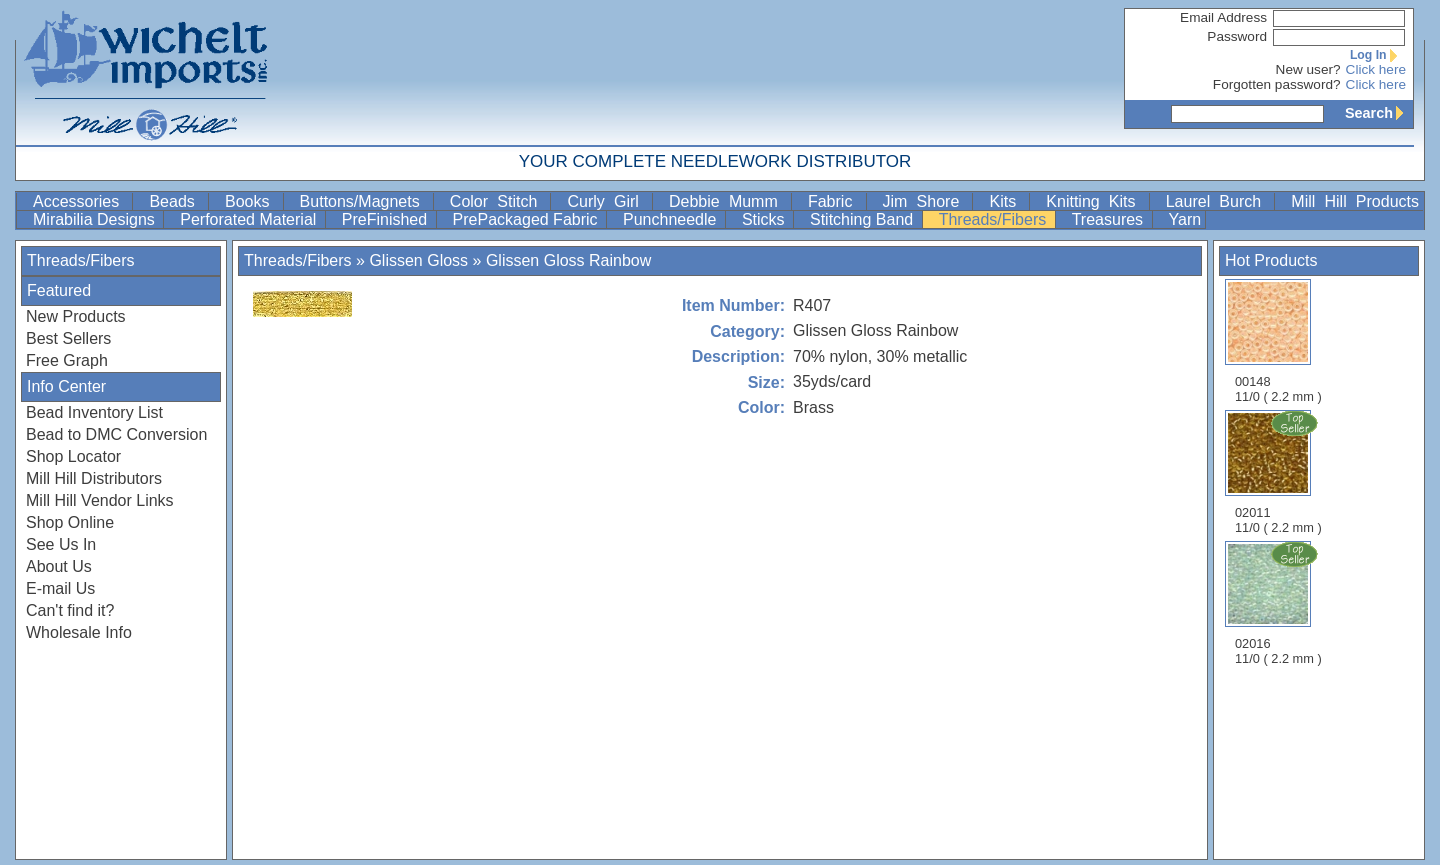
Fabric (835, 201)
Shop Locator (73, 456)
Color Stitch (498, 201)
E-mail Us (60, 588)
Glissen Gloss (418, 260)
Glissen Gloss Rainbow (568, 260)
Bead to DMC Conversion (116, 434)
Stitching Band (864, 219)
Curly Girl (607, 201)
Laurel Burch (1218, 201)
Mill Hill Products (1355, 201)
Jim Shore (926, 201)
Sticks (765, 219)
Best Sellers (68, 338)
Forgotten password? (1277, 84)
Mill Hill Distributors (94, 478)
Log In (1378, 55)
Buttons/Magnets (364, 201)
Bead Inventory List (94, 412)
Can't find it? (70, 610)
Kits (1007, 201)
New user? (1308, 69)
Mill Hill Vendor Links (100, 500)
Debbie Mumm (728, 201)
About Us (59, 566)
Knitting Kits (1095, 201)
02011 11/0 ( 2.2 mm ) (1280, 472)
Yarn (1185, 219)
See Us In (61, 544)
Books (252, 201)
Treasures (1110, 219)
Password (1237, 36)
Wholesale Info (79, 632)
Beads (176, 201)
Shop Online (70, 522)
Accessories (80, 201)
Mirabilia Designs (96, 219)
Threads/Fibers (995, 219)
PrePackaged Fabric (527, 219)
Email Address (1223, 17)
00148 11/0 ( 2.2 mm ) (1278, 341)
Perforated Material (250, 219)
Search (1379, 113)
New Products (76, 316)
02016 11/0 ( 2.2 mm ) (1280, 603)
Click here (1376, 69)
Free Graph (67, 360)
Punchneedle (672, 219)
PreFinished (387, 219)
